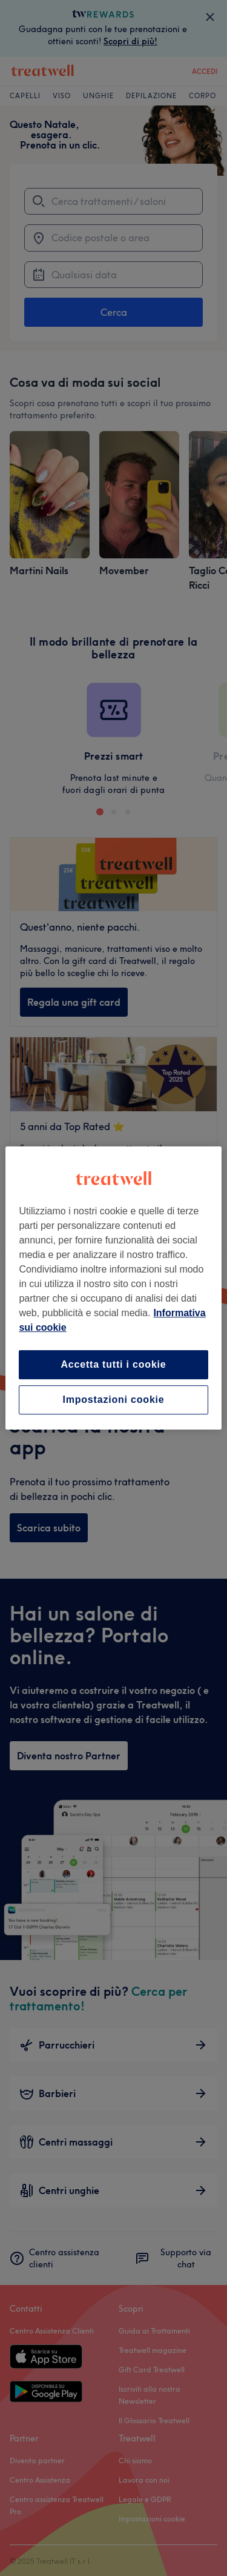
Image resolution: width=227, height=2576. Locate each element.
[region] (113, 1288)
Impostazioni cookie (113, 1399)
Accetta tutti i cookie (113, 1364)
